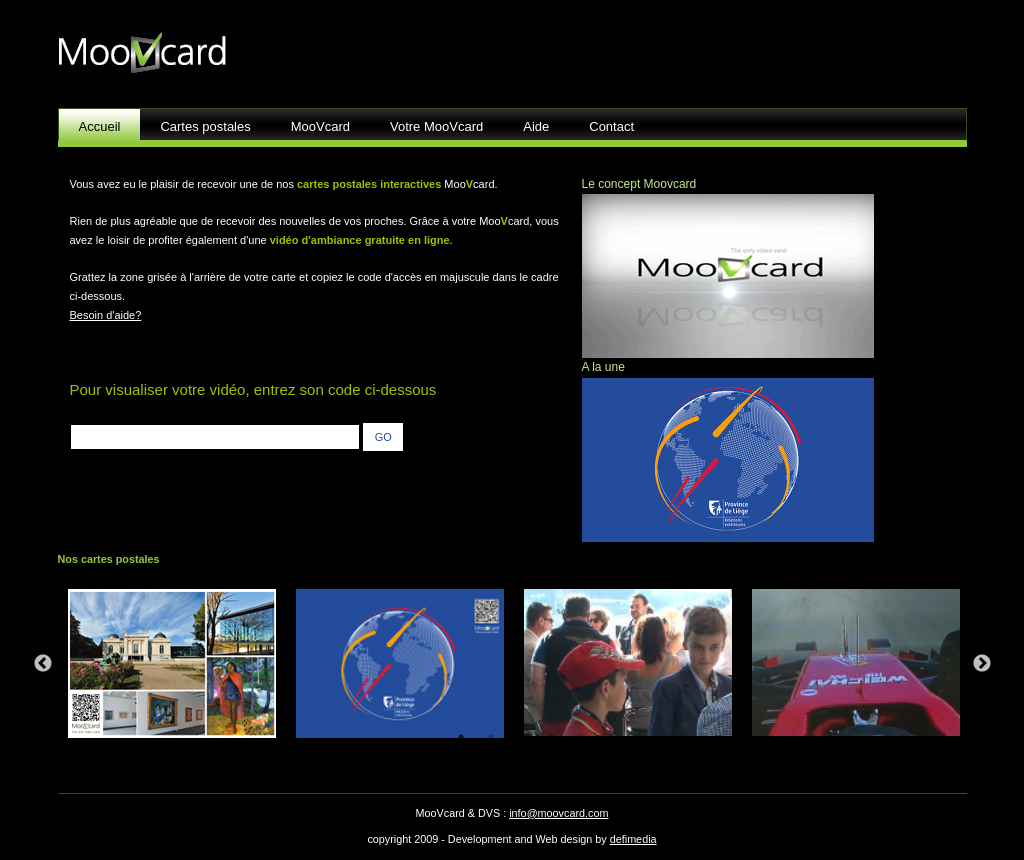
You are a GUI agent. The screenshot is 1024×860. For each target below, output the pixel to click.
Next (982, 664)
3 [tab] (521, 737)
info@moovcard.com (558, 813)
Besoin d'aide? (106, 315)
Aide (536, 126)
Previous (43, 664)
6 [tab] (611, 737)
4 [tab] (551, 737)
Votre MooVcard (436, 126)
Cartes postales (205, 126)
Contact (611, 126)
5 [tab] (581, 737)
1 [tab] (461, 737)
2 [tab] (491, 737)
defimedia (633, 839)
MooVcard (320, 126)
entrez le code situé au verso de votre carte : (218, 413)
